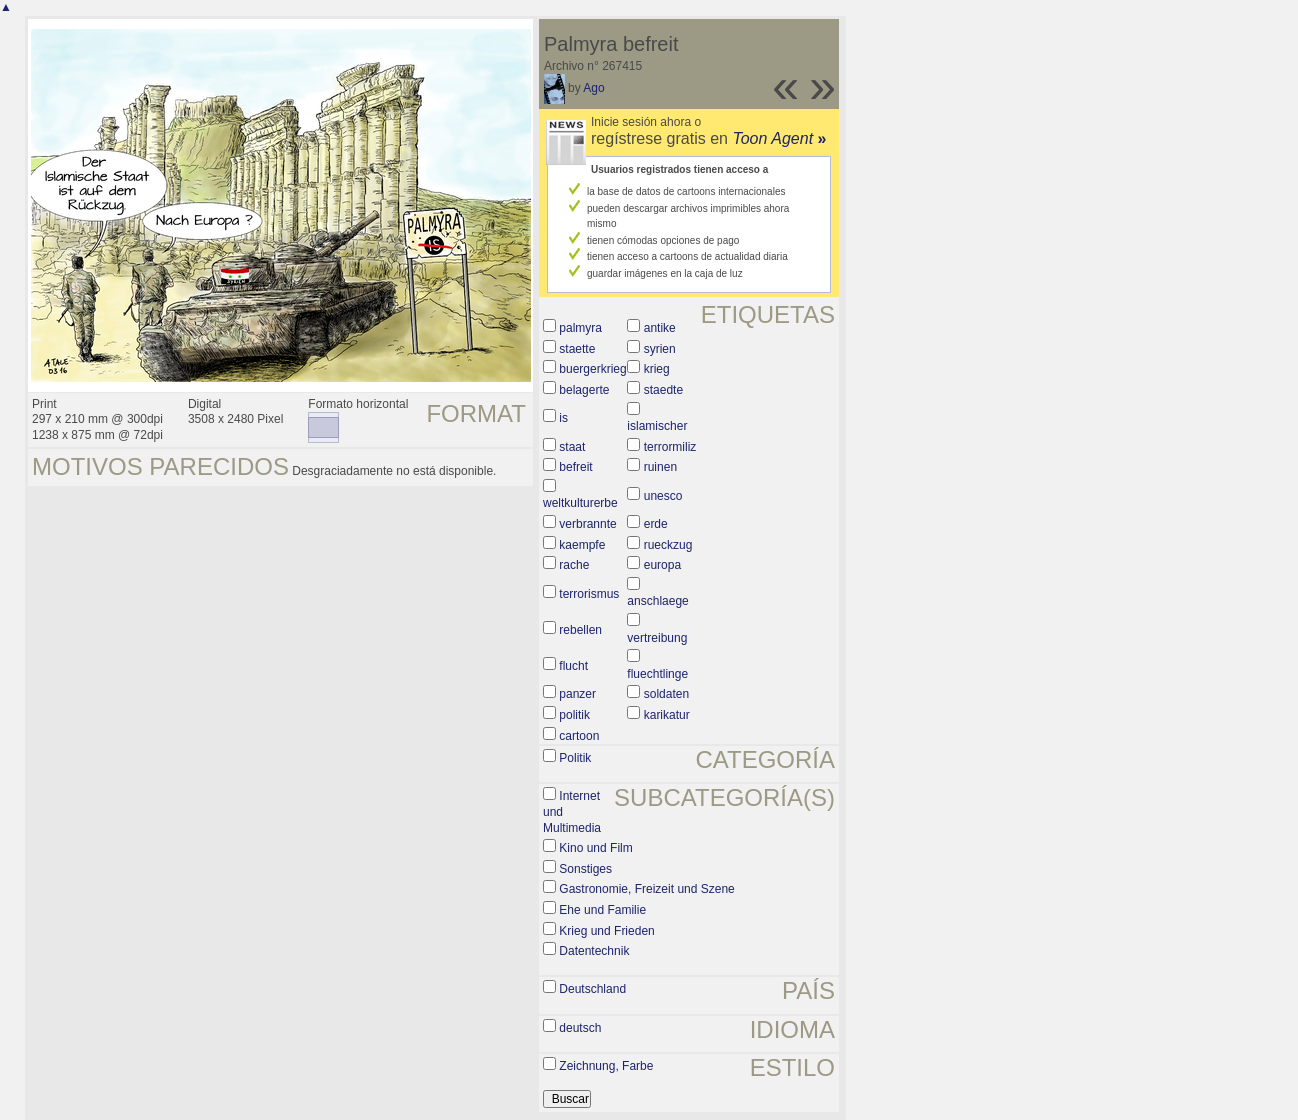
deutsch (580, 1028)
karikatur (667, 715)
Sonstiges (585, 869)
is (563, 418)
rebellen (580, 630)
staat (572, 447)
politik (574, 715)
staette (577, 349)
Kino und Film (595, 848)
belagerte (584, 390)
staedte (663, 390)
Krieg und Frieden (606, 931)
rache (574, 565)
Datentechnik (594, 951)
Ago (593, 88)
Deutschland (592, 989)
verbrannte (587, 524)
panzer (577, 694)
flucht (573, 666)
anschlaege (657, 601)
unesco (663, 496)
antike (660, 328)
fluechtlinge (657, 674)
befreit (575, 467)
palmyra (580, 328)
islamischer (657, 426)
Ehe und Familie (602, 910)
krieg (657, 369)
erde (656, 524)
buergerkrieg (592, 369)
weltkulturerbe (580, 503)
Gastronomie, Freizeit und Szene (646, 889)
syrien (660, 349)
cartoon (579, 736)
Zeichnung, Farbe (606, 1066)
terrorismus (589, 594)
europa (662, 565)
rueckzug (668, 545)
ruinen (660, 467)
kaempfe (582, 545)
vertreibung (657, 638)
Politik (575, 758)
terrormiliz (670, 447)
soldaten (666, 694)
